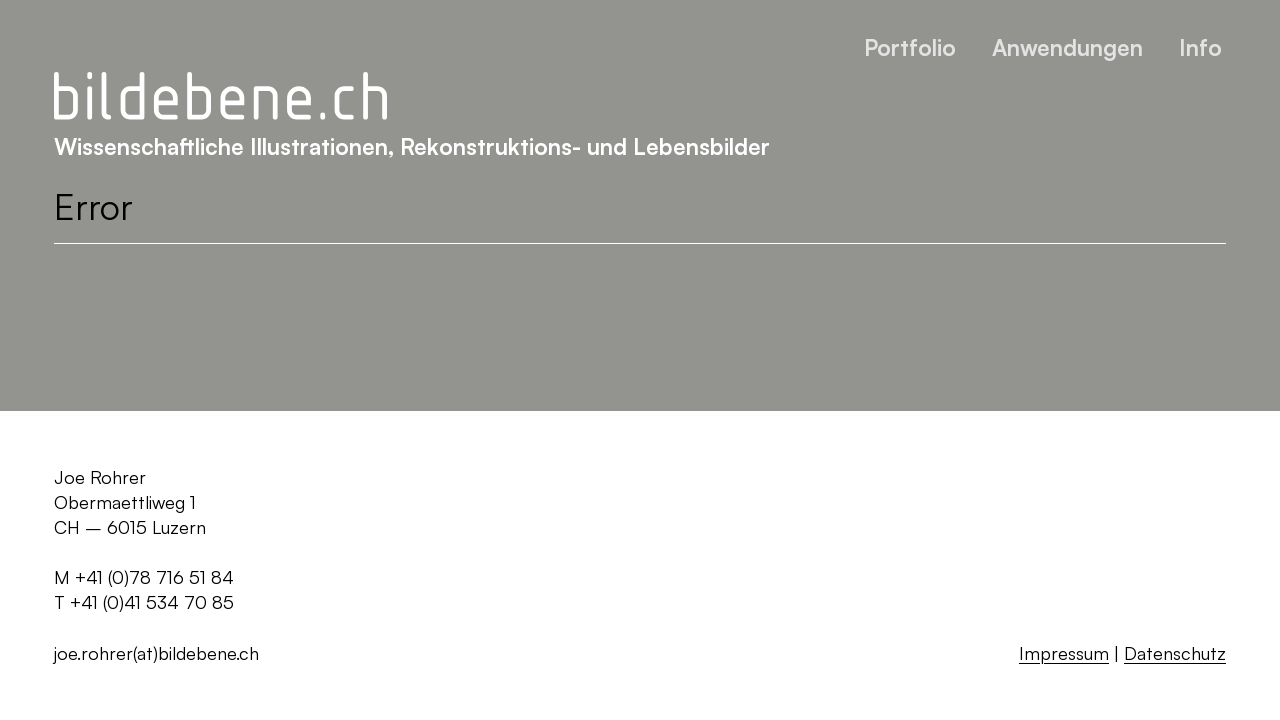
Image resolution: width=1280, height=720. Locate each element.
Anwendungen (1067, 47)
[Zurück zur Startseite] (220, 97)
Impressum (1064, 653)
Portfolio (910, 47)
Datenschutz (1175, 653)
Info (1200, 47)
